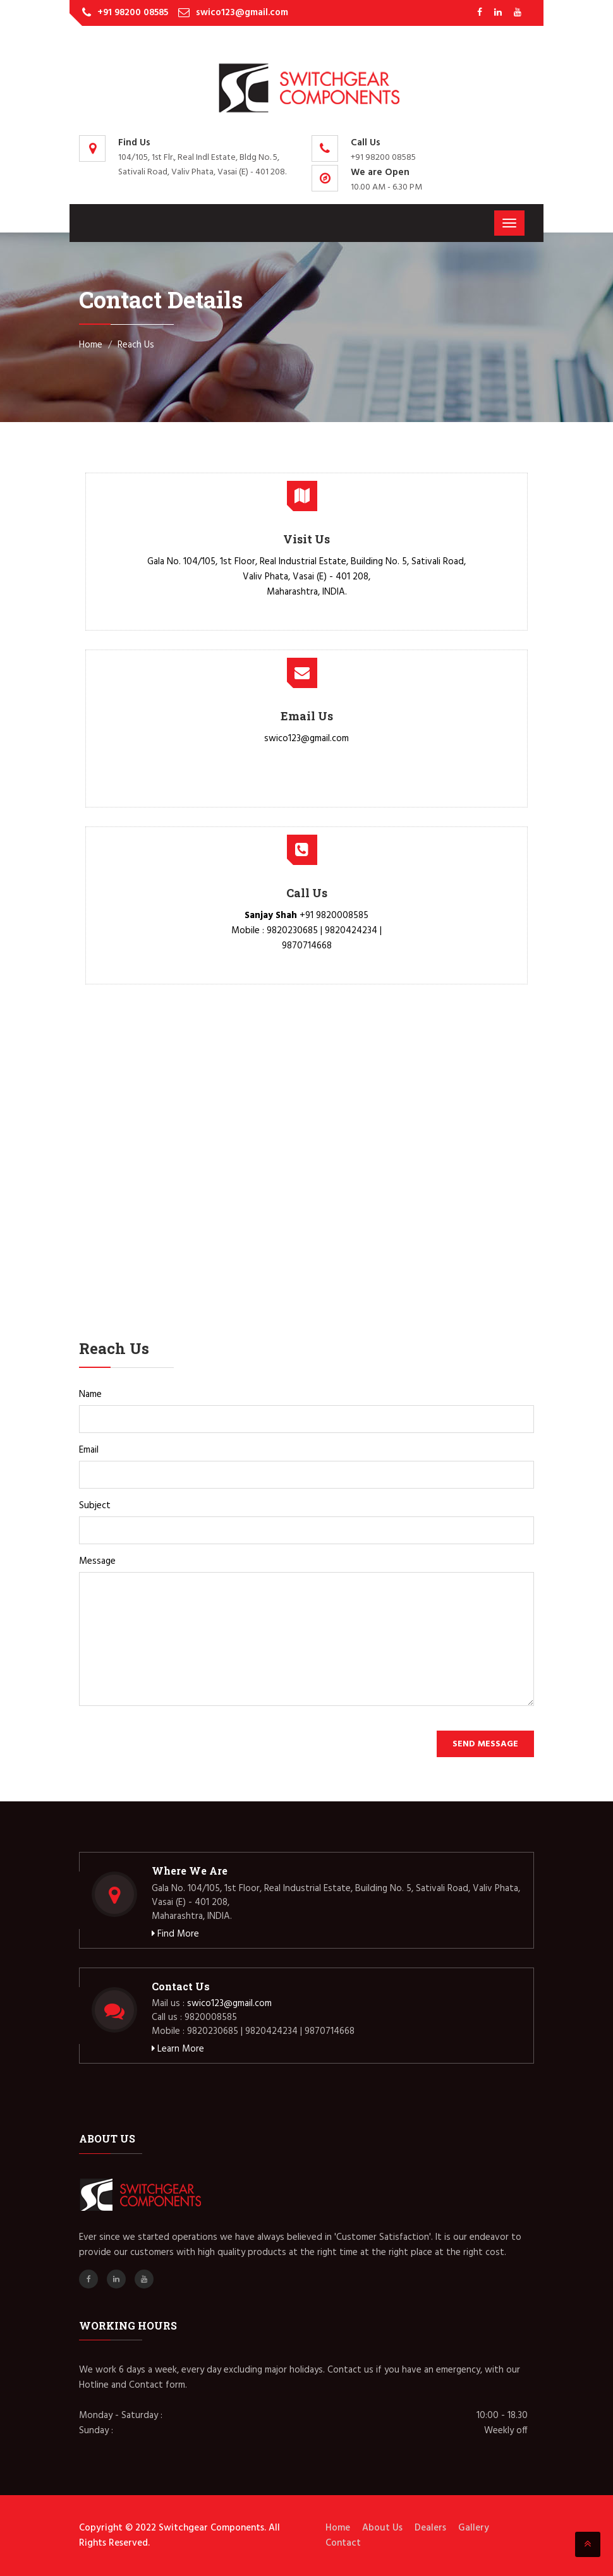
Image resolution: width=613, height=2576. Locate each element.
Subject (95, 1505)
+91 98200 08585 (132, 12)
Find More (175, 1934)
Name (90, 1394)
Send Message (485, 1744)
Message (97, 1561)
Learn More (178, 2049)
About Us (382, 2528)
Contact (343, 2543)
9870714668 (307, 945)
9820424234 (351, 930)
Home (90, 345)
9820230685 (292, 930)
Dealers (430, 2528)
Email (89, 1450)
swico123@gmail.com (242, 12)
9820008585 (211, 2017)
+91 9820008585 (334, 915)
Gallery (473, 2528)
